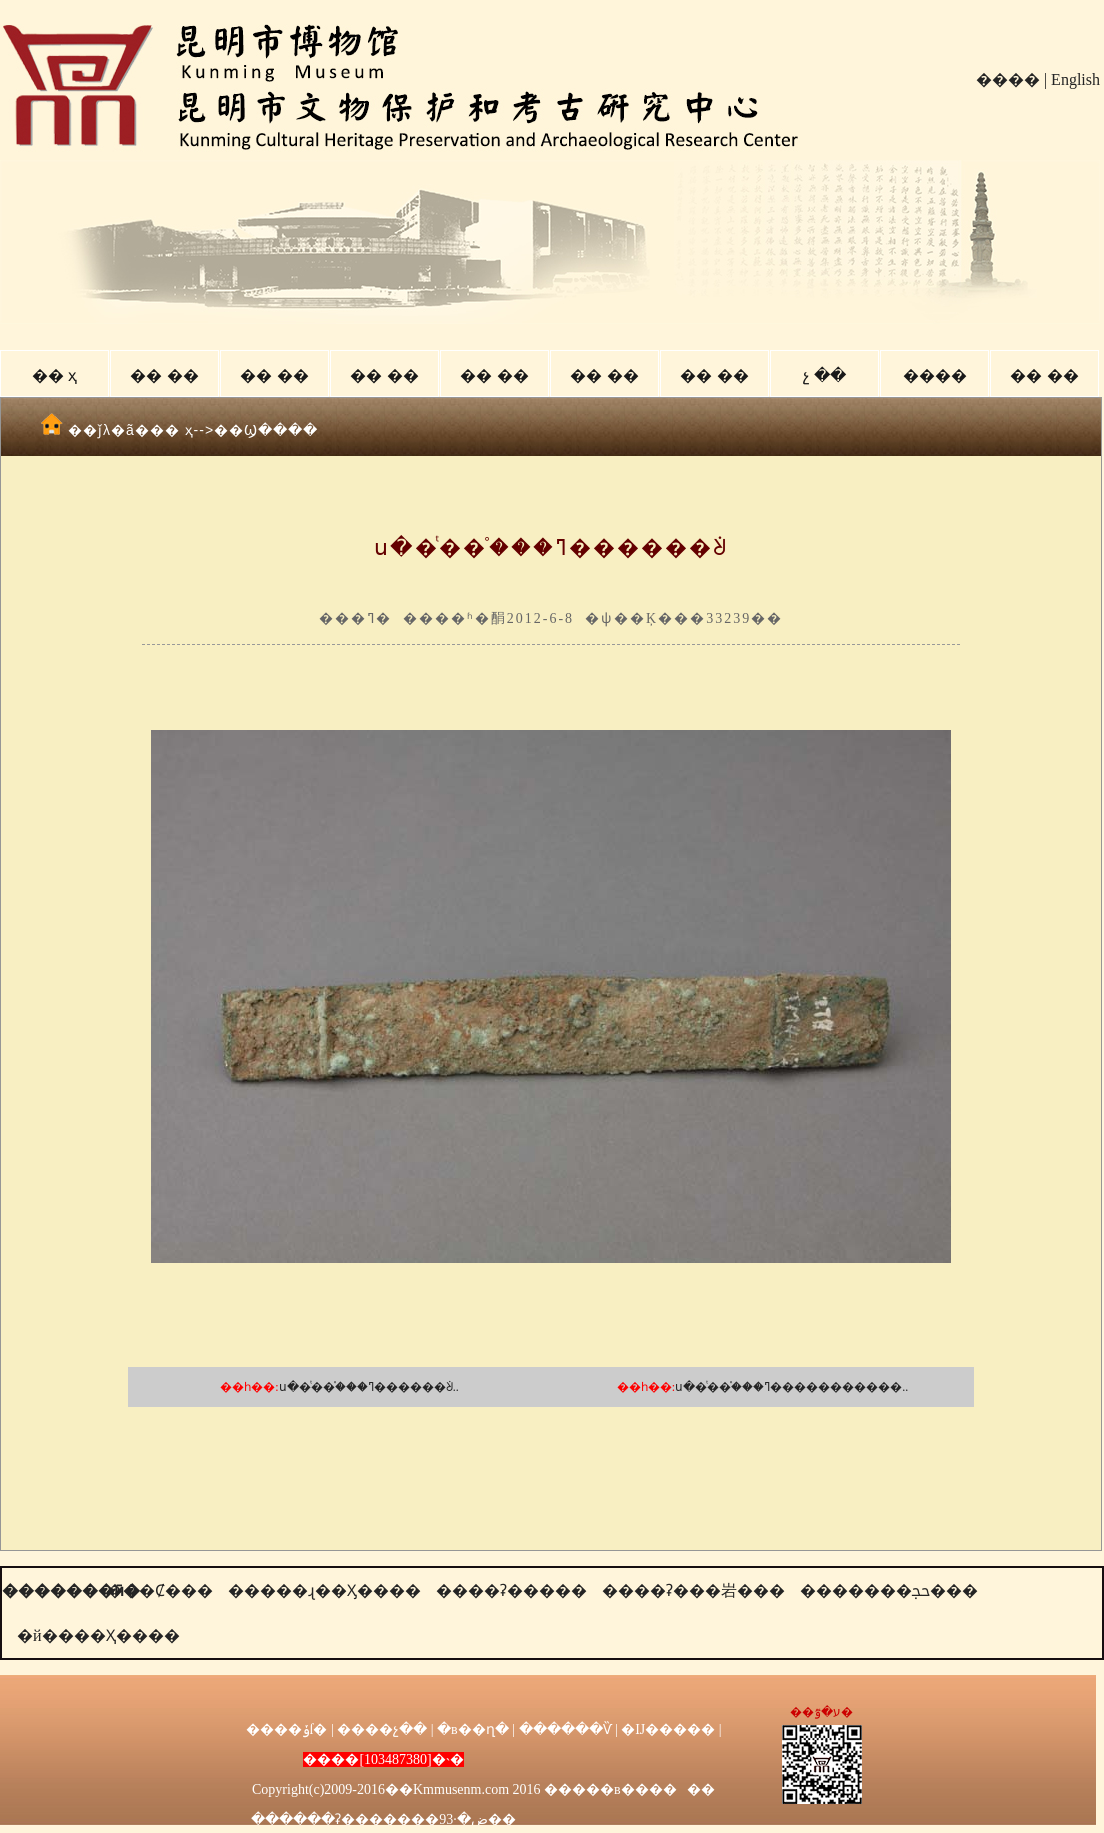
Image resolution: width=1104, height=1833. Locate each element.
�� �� (164, 375)
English (1075, 79)
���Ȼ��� (160, 1590)
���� (1008, 79)
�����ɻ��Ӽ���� (324, 1590)
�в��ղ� (473, 1729)
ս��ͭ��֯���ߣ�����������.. (791, 1387)
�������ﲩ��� (889, 1590)
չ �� (824, 375)
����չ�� (382, 1729)
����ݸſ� (287, 1729)
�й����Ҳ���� (98, 1635)
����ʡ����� (511, 1590)
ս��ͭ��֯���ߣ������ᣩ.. (369, 1387)
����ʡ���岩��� (693, 1590)
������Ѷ (565, 1729)
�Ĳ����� (668, 1729)
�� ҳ (54, 375)
